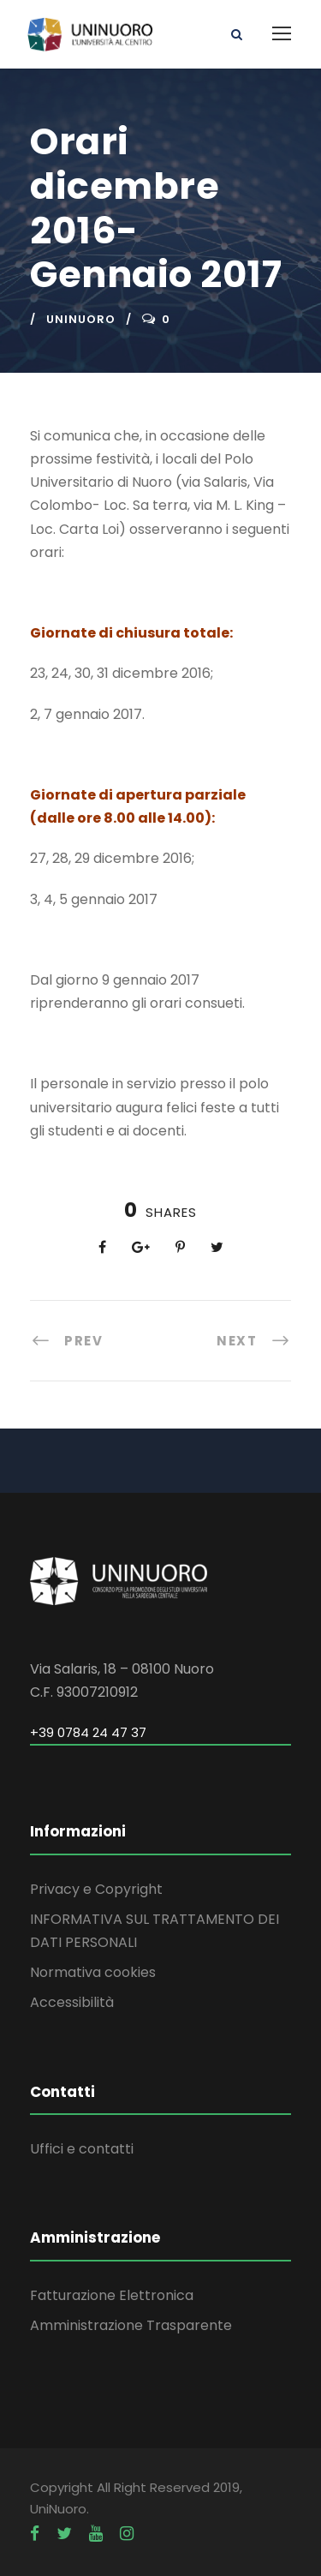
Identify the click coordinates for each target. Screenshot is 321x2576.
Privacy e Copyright (96, 1889)
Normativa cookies (93, 1972)
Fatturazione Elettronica (111, 2295)
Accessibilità (72, 2002)
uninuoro (81, 319)
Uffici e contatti (82, 2149)
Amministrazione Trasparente (131, 2325)
